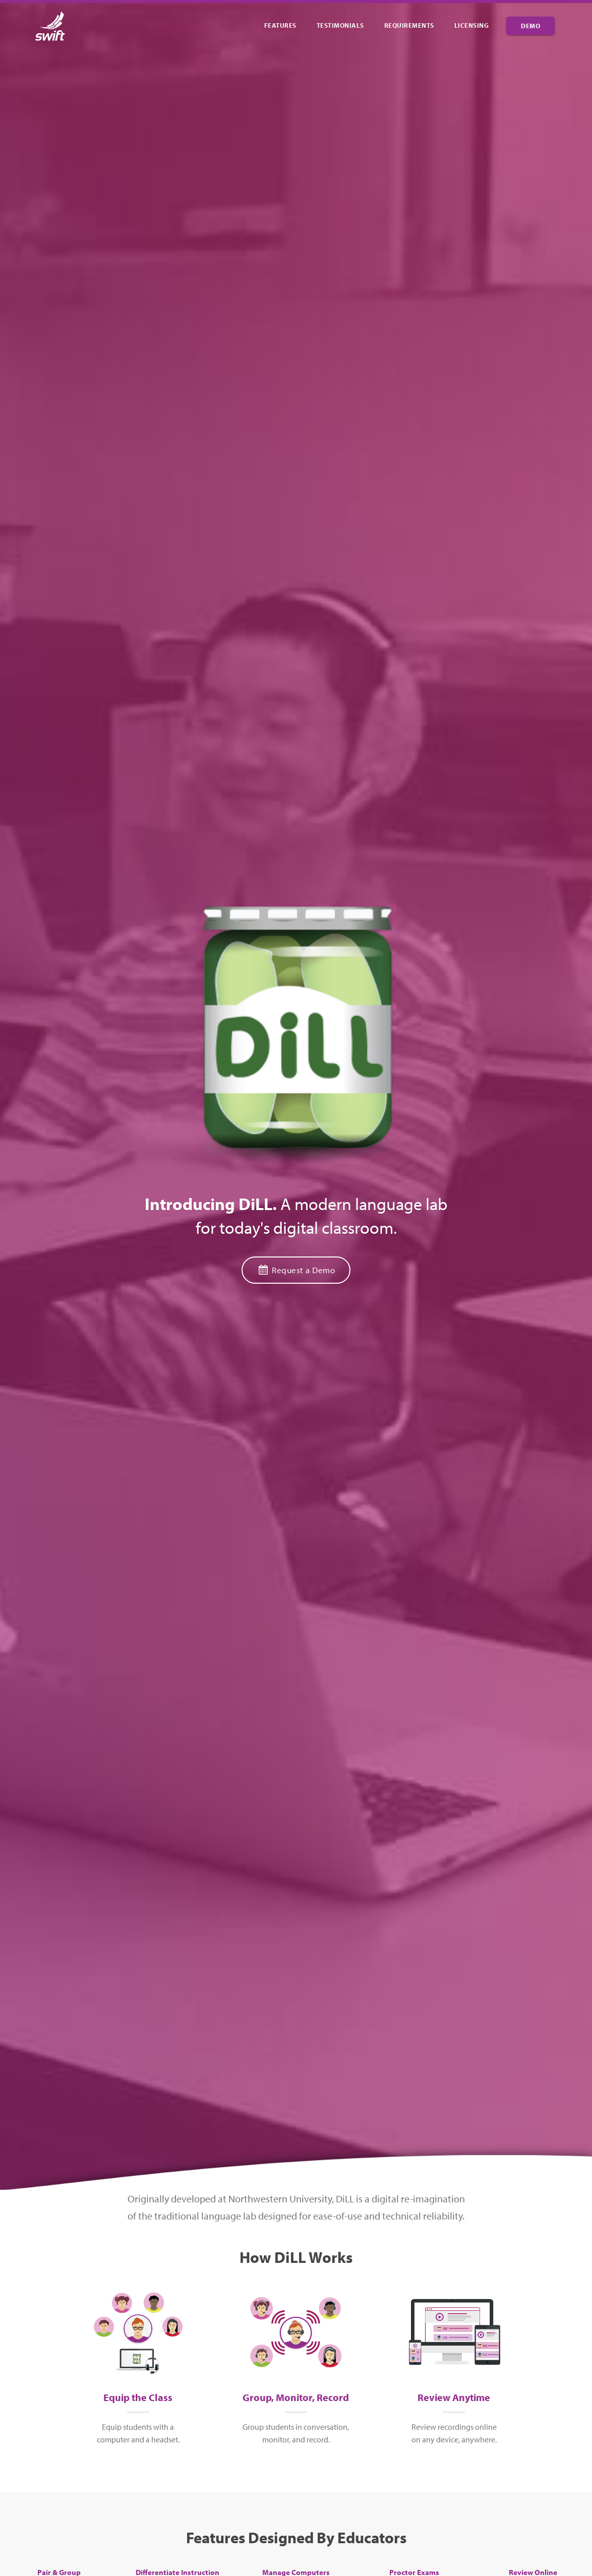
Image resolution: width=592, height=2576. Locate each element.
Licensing (471, 25)
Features (280, 25)
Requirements (409, 25)
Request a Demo (296, 1270)
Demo (530, 26)
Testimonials (340, 25)
